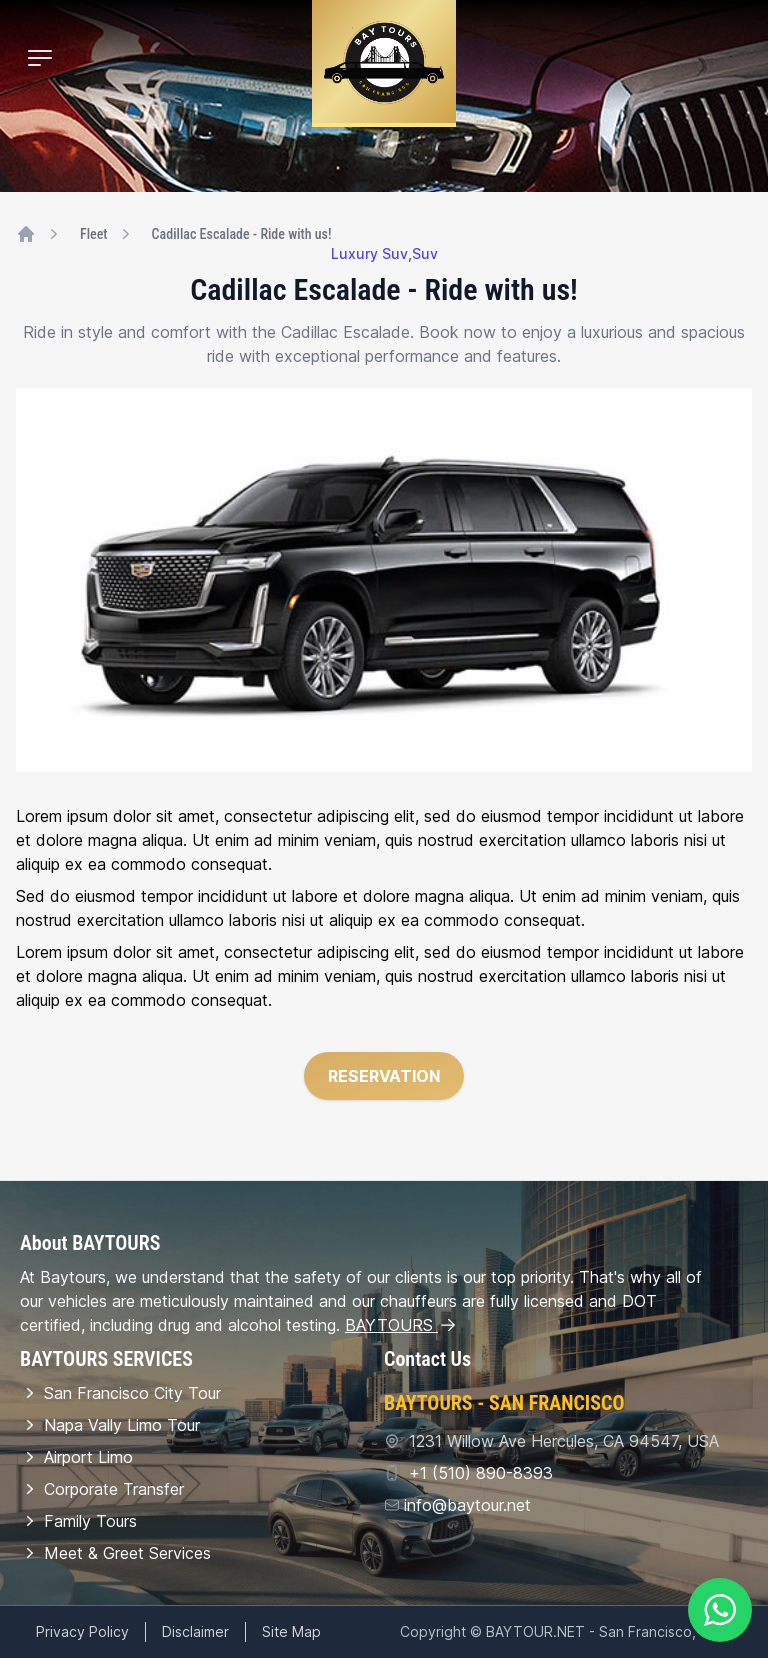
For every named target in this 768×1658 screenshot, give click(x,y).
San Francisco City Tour (120, 1393)
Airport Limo (76, 1457)
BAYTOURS (401, 1325)
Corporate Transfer (102, 1489)
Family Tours (78, 1521)
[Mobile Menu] (40, 58)
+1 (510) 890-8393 (478, 1473)
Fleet (94, 234)
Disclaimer (195, 1631)
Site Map (291, 1631)
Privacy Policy (82, 1631)
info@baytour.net (467, 1505)
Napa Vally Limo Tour (110, 1425)
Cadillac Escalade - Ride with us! (242, 234)
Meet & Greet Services (115, 1553)
